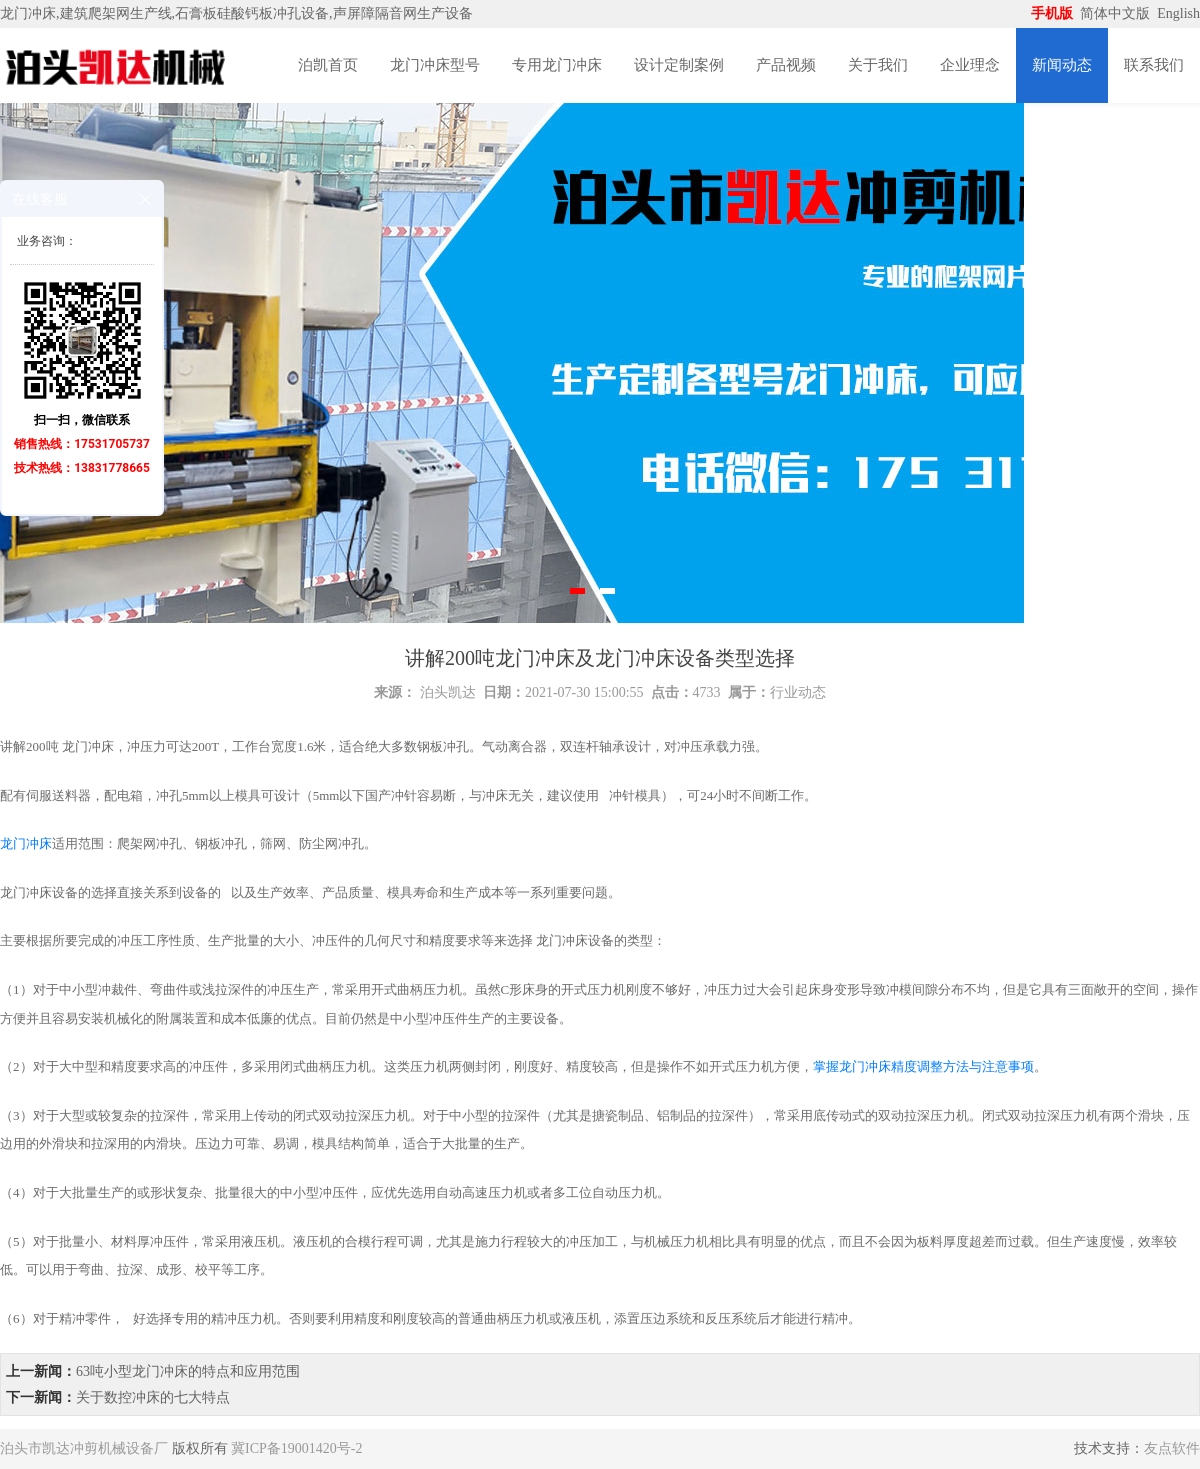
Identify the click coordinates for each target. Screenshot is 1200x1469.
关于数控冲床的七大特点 (153, 1397)
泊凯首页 (328, 65)
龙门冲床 (26, 843)
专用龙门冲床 (557, 65)
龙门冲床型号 (435, 65)
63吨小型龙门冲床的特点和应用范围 (188, 1371)
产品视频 (786, 65)
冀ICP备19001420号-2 (296, 1448)
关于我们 (878, 65)
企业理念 (970, 65)
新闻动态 (1062, 65)
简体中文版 (1117, 13)
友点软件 (1172, 1448)
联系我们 (1154, 65)
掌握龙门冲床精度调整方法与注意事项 (923, 1066)
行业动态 (798, 692)
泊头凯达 (448, 692)
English (1178, 13)
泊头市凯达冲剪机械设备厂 (84, 1448)
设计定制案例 (679, 65)
